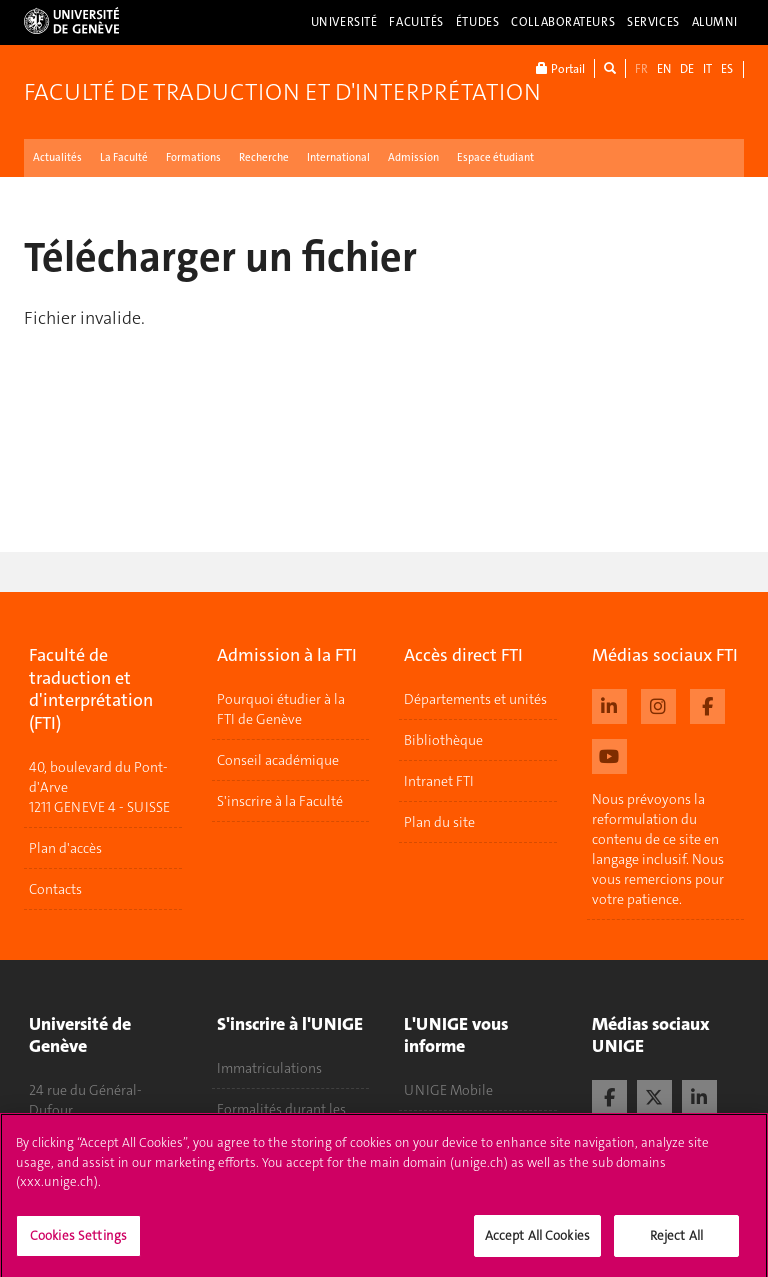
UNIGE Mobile (448, 1090)
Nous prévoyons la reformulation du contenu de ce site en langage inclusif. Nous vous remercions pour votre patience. (658, 849)
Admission (413, 157)
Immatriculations (269, 1068)
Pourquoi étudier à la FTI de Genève (281, 709)
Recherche (264, 157)
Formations (193, 157)
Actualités (57, 157)
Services (653, 22)
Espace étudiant (495, 157)
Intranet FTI (439, 781)
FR (641, 69)
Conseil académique (278, 760)
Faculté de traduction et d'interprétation (282, 92)
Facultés (416, 22)
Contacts (55, 889)
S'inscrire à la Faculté (280, 801)
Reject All (676, 1242)
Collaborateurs (563, 22)
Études (477, 22)
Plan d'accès (65, 848)
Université (344, 22)
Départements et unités (475, 699)
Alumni (715, 22)
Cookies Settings (78, 1242)
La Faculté (124, 157)
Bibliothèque (443, 740)
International (338, 157)
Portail (560, 68)
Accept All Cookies (537, 1242)
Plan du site (439, 822)
